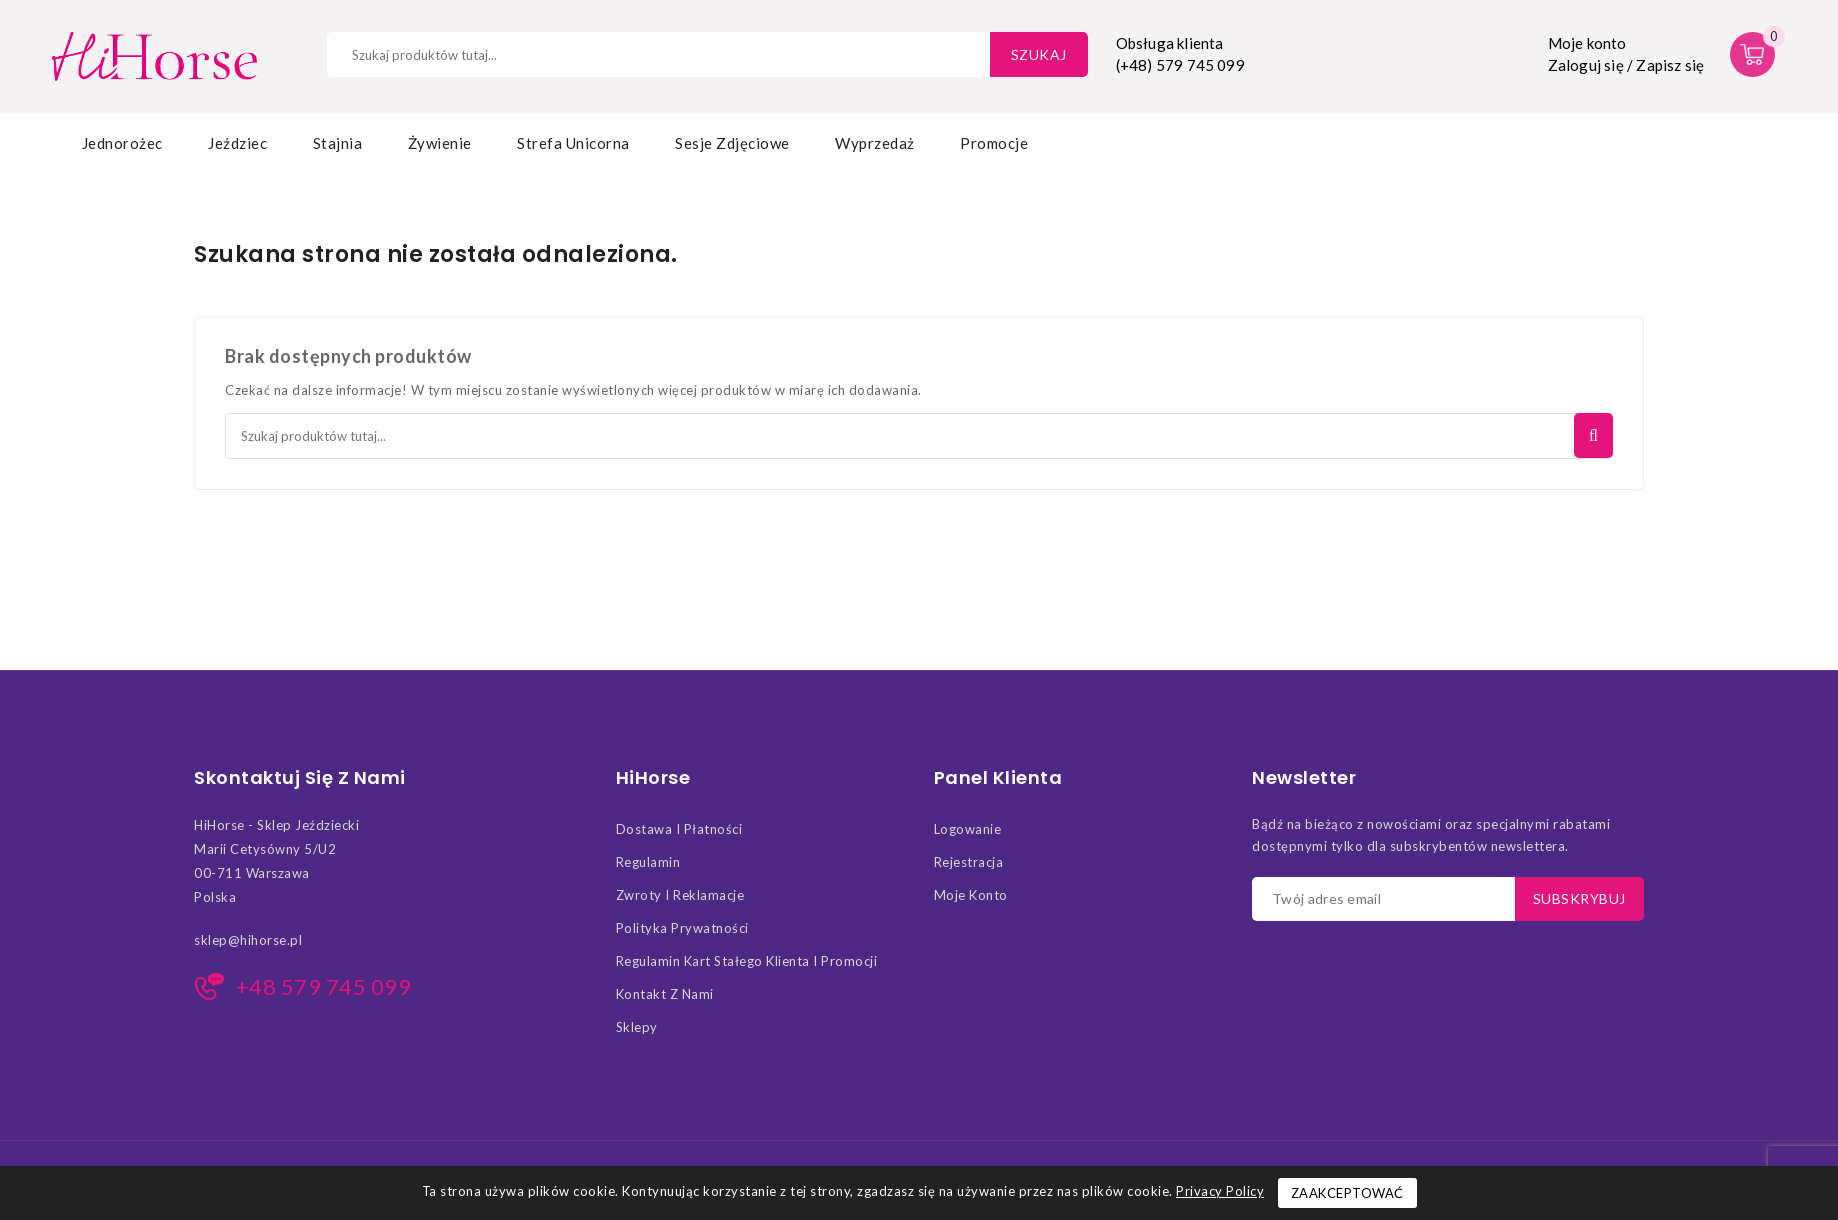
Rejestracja (969, 862)
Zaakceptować (1347, 1193)
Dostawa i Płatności (679, 829)
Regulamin (648, 862)
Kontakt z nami (665, 994)
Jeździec (237, 143)
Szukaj (1039, 54)
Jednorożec (122, 143)
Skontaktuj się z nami (300, 778)
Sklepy (637, 1027)
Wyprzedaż (875, 143)
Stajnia (338, 143)
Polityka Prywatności (682, 928)
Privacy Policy (1220, 1191)
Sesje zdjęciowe (732, 143)
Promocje (994, 143)
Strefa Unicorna (573, 143)
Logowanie (968, 829)
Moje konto (971, 895)
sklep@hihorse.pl (248, 940)
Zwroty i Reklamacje (680, 895)
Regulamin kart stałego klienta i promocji (747, 961)
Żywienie (440, 143)
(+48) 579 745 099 (1180, 65)
